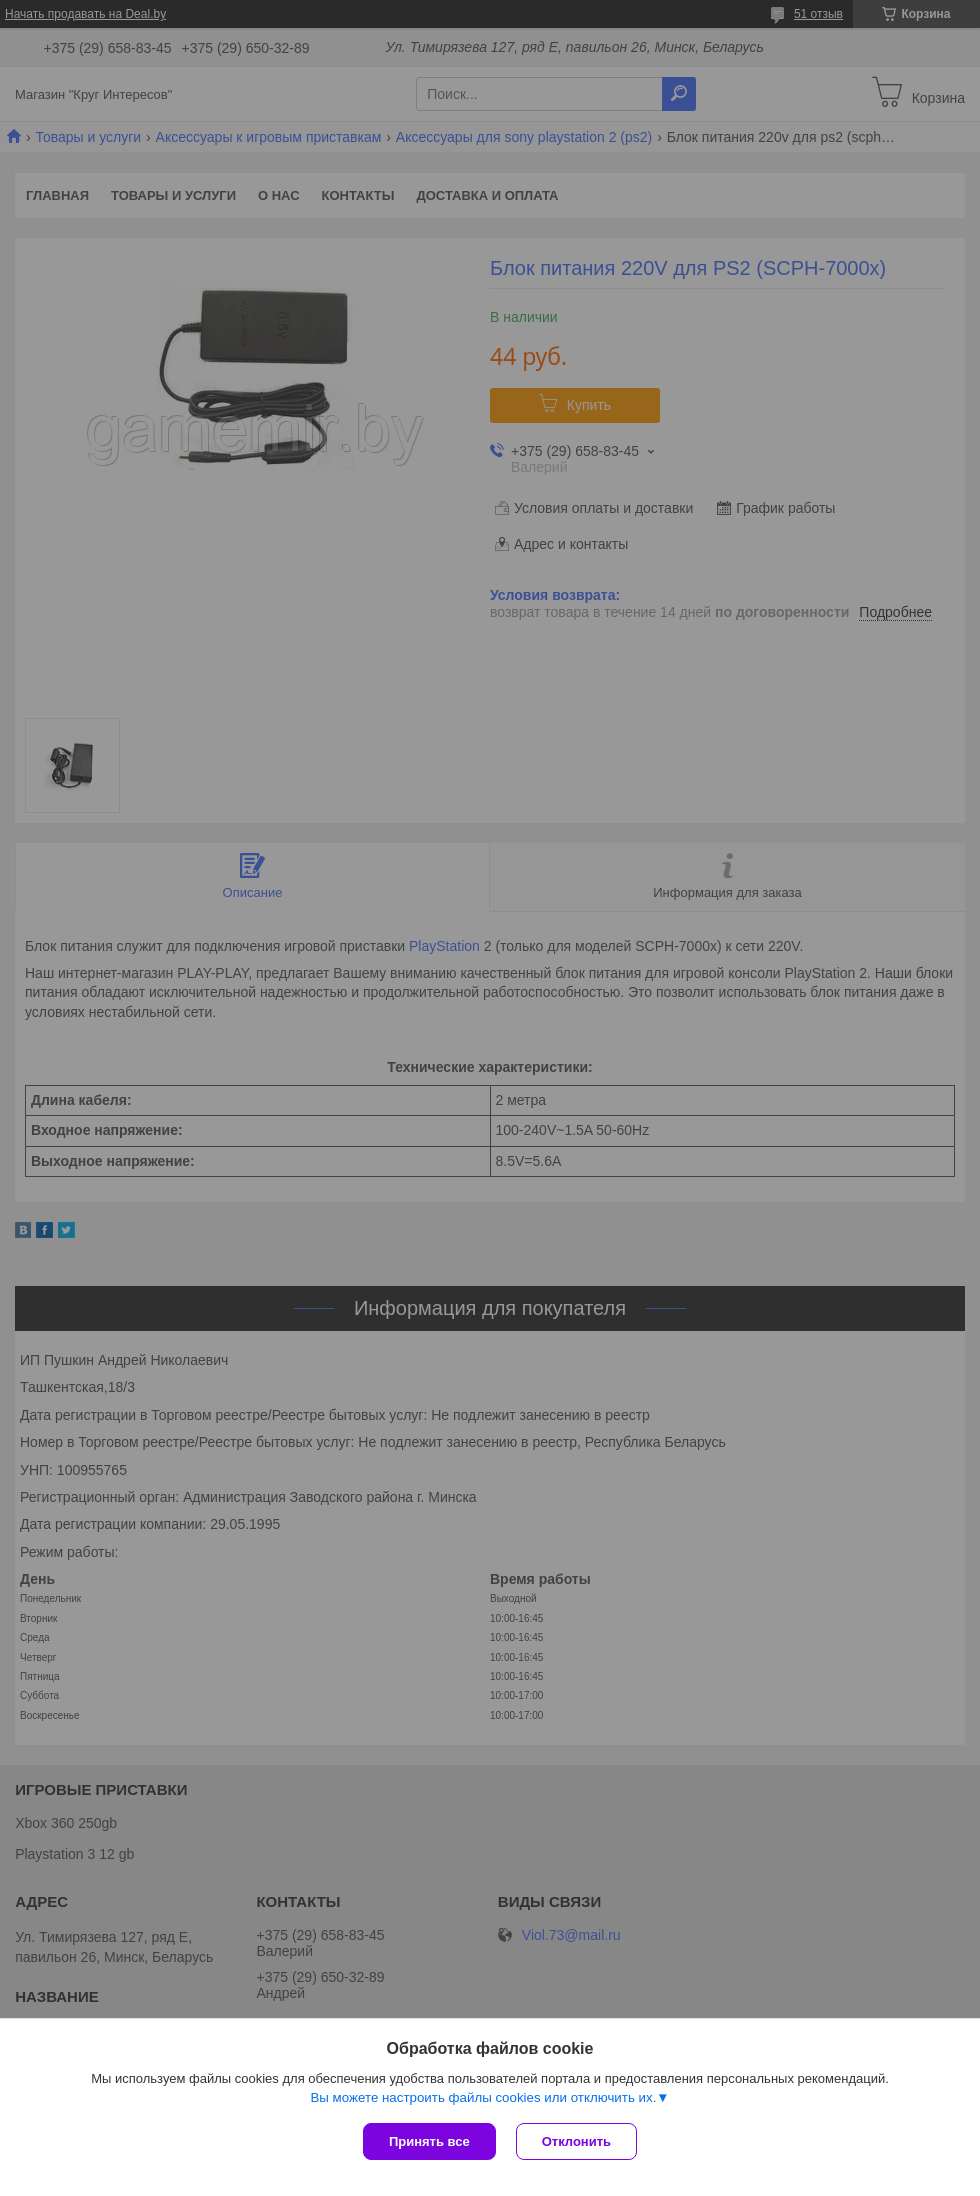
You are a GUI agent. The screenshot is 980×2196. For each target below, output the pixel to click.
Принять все (429, 2141)
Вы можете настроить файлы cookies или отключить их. (483, 2097)
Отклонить (576, 2141)
